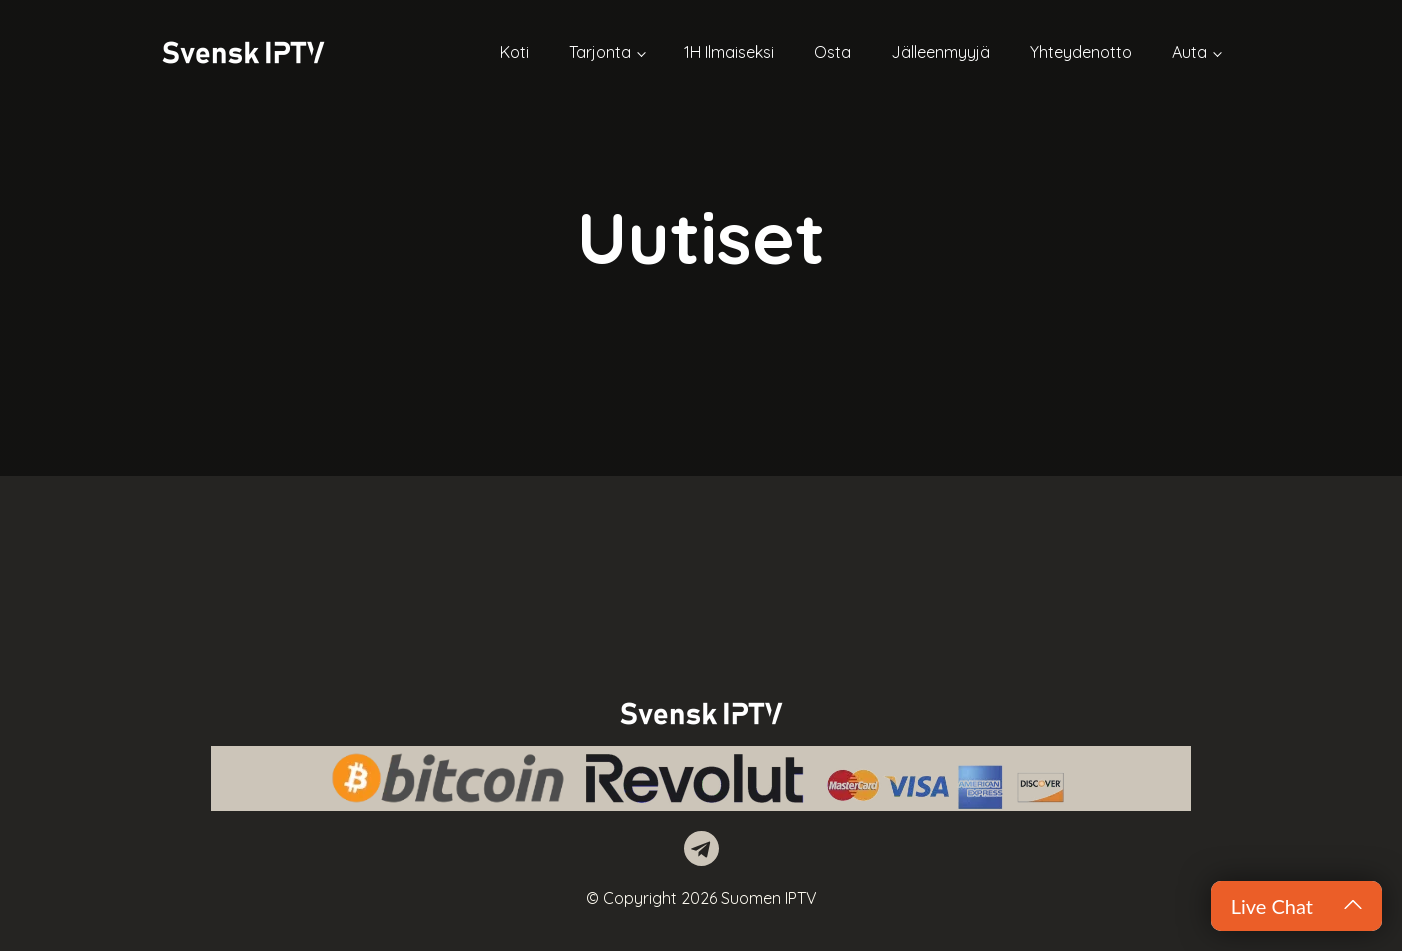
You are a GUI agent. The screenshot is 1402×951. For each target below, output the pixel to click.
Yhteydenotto (1081, 52)
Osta (832, 52)
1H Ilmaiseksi (729, 52)
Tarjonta (600, 52)
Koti (514, 52)
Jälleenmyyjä (940, 52)
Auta (1189, 52)
